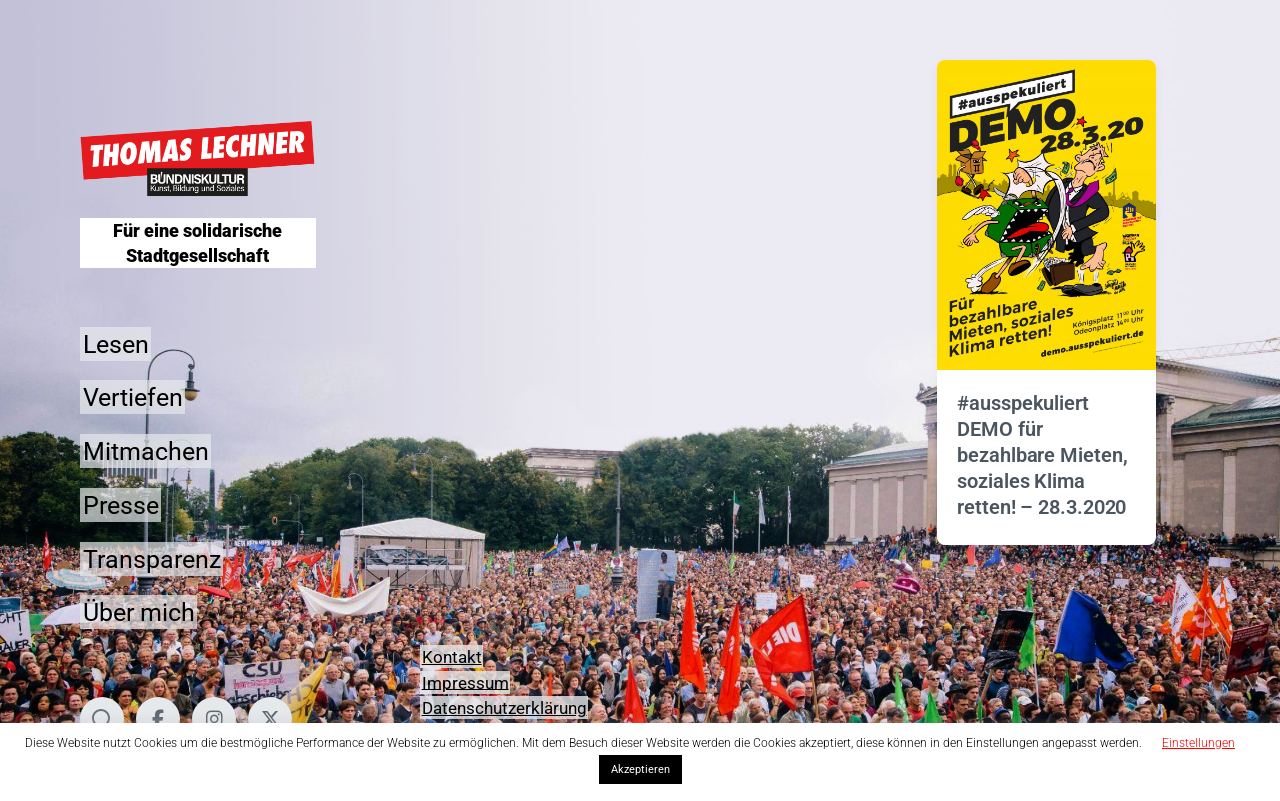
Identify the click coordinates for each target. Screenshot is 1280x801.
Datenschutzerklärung (504, 708)
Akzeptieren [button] (640, 769)
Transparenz (152, 558)
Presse (121, 504)
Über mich (139, 612)
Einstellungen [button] (1198, 743)
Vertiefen (133, 397)
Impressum (465, 682)
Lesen (116, 343)
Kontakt (452, 657)
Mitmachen (146, 451)
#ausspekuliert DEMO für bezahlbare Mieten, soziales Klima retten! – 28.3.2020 (1042, 455)
